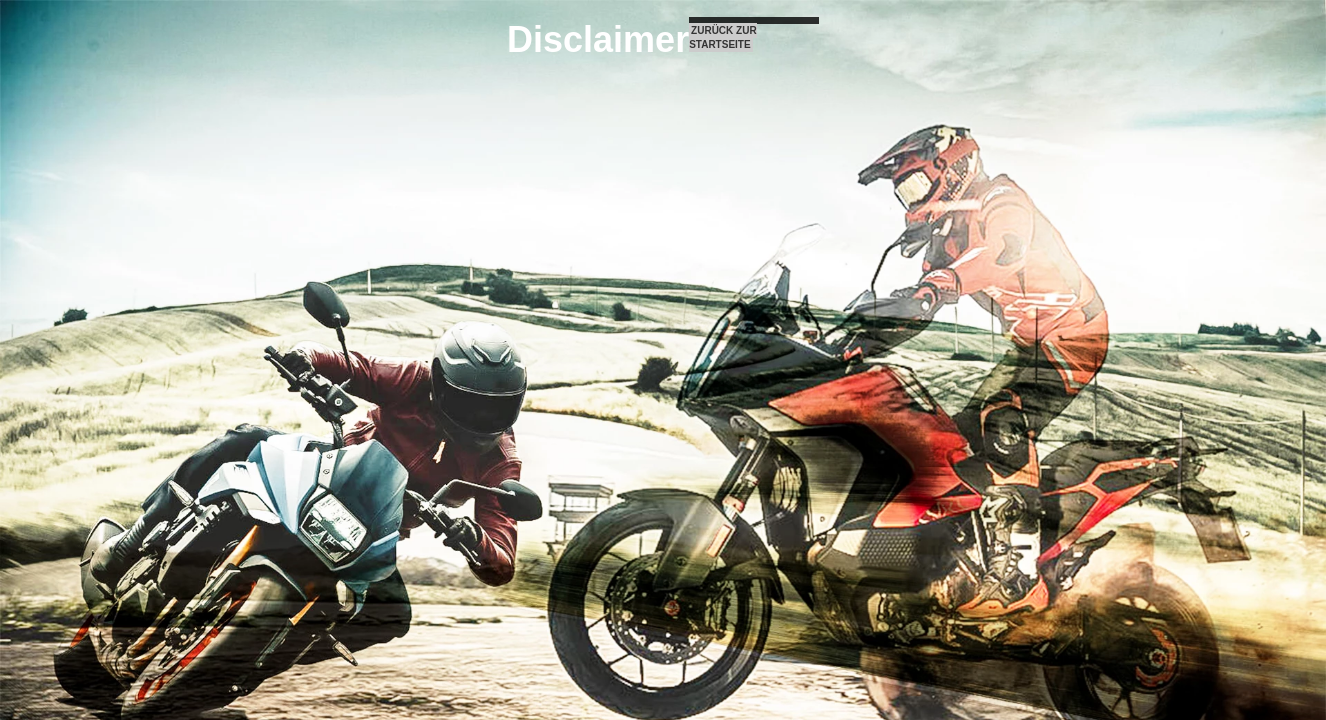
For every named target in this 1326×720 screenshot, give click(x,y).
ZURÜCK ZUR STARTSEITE (722, 37)
